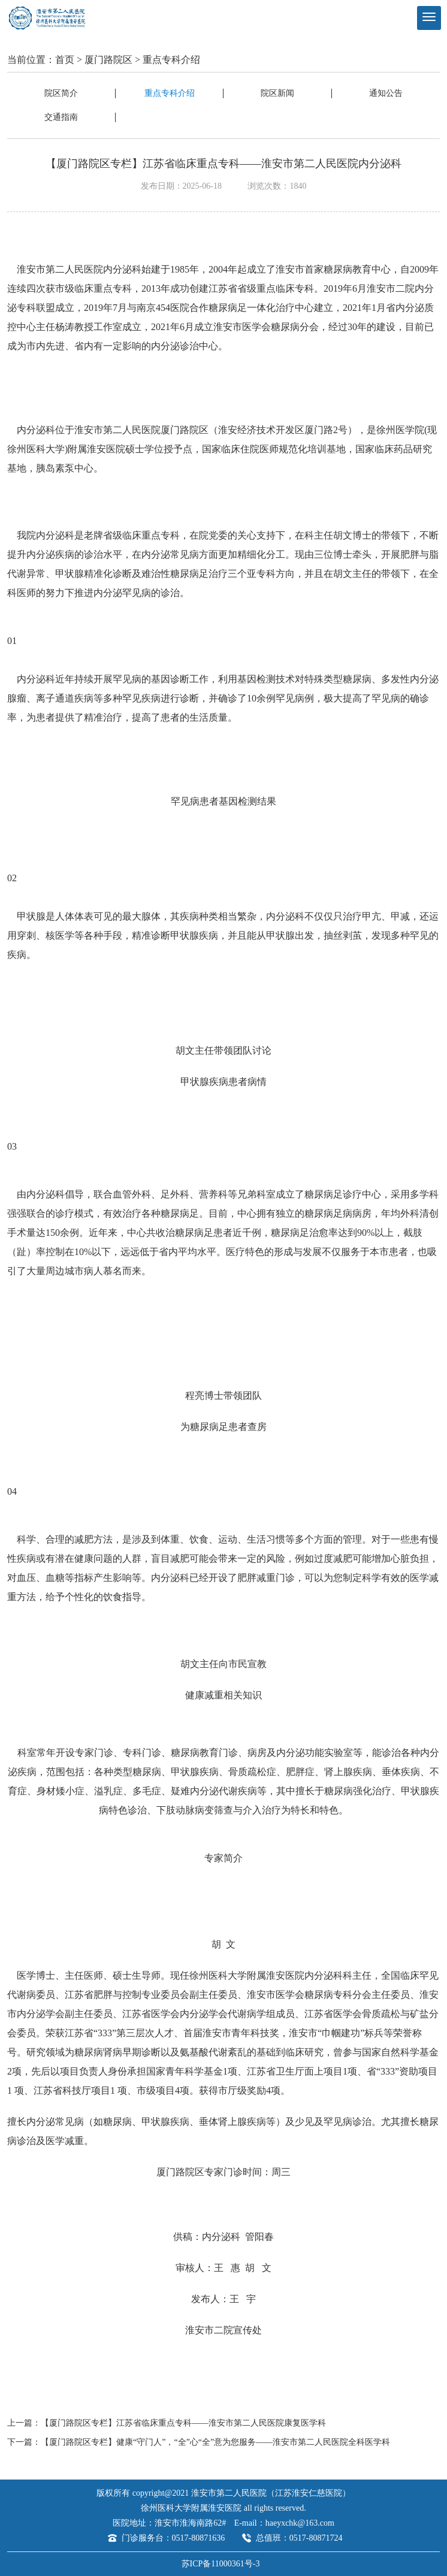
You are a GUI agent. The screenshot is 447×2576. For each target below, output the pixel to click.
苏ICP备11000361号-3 (221, 2563)
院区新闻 (277, 93)
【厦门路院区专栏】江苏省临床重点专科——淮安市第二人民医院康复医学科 (183, 2422)
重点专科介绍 (171, 60)
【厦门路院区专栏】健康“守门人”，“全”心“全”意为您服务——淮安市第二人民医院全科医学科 (215, 2442)
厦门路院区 (108, 60)
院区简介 (61, 93)
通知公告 (386, 93)
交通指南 (61, 117)
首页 (64, 60)
